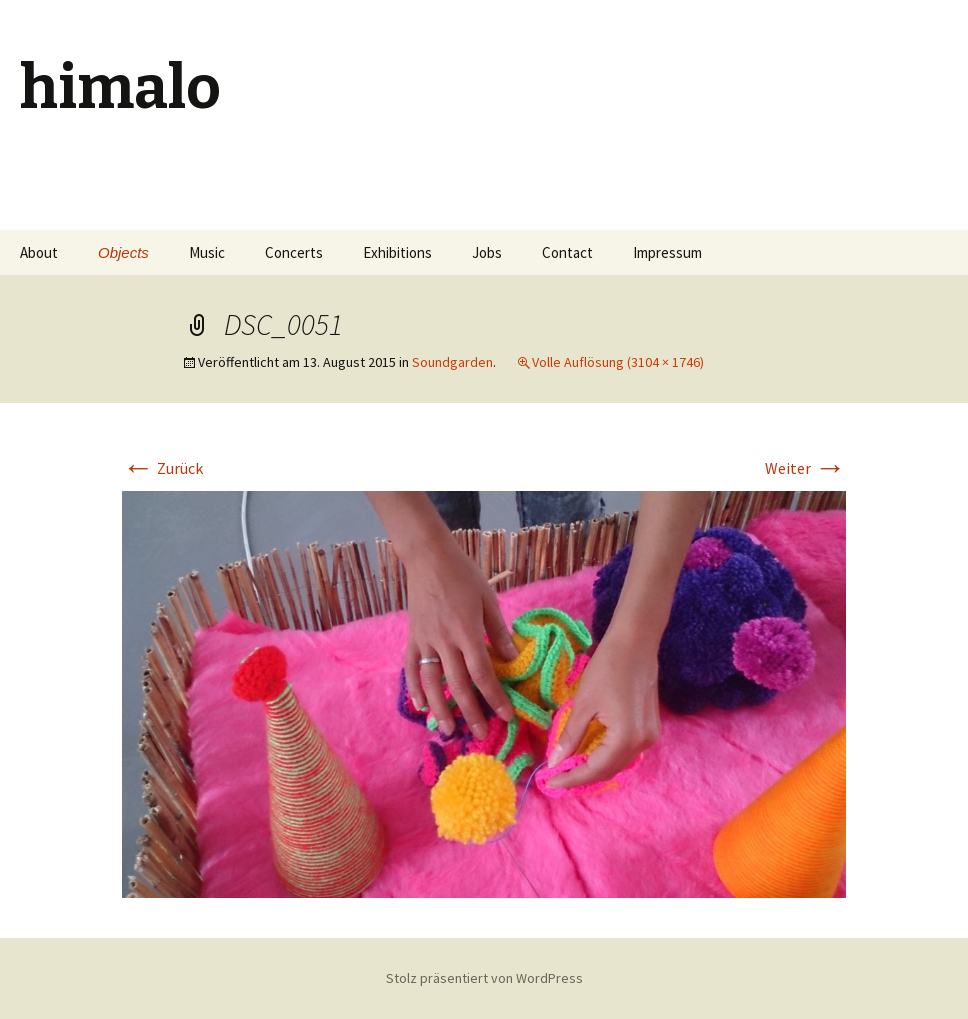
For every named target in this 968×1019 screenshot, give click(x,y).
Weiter (805, 468)
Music (207, 252)
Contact (567, 252)
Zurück (162, 468)
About (39, 252)
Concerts (294, 252)
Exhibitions (397, 252)
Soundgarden (452, 362)
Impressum (667, 252)
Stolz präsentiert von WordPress (484, 978)
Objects (123, 252)
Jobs (487, 252)
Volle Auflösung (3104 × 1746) (618, 362)
